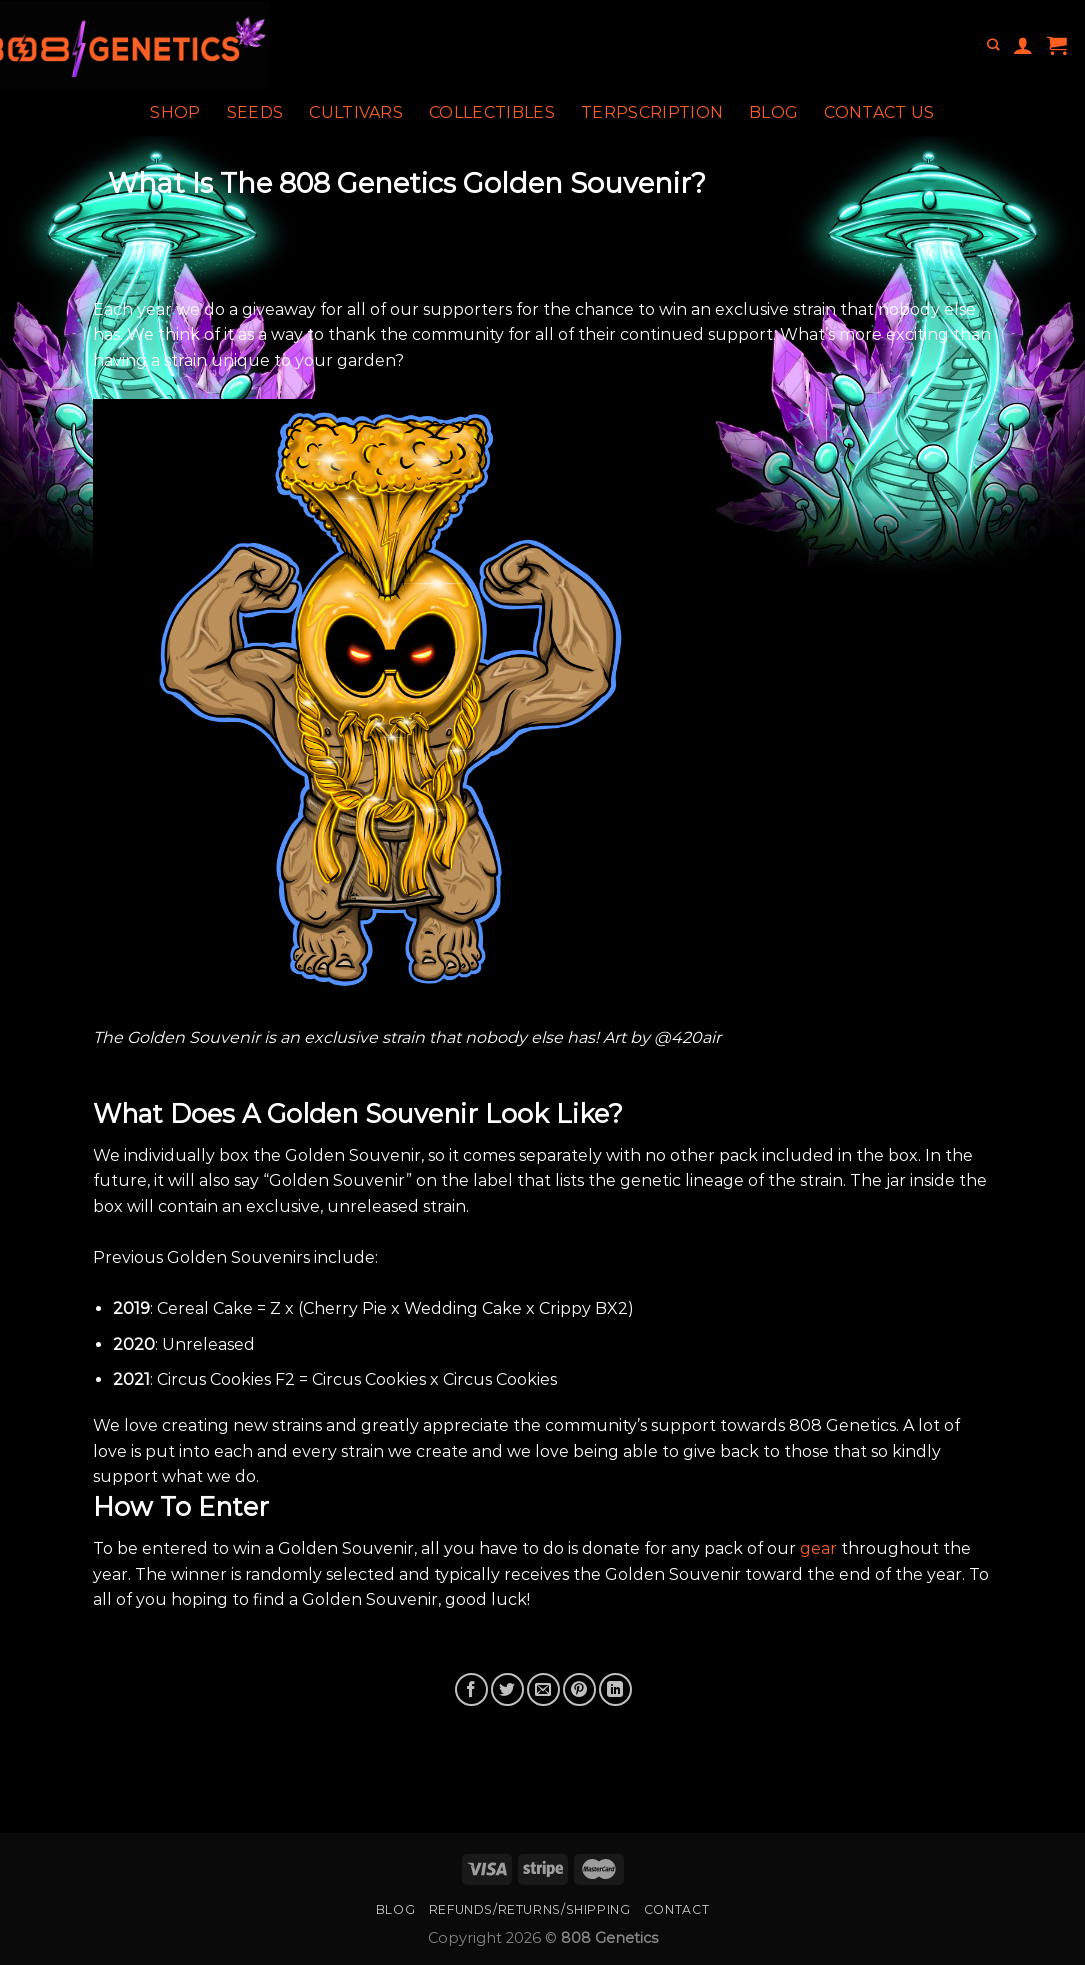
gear (818, 1548)
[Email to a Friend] (543, 1689)
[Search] (993, 45)
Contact (676, 1909)
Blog (773, 112)
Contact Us (879, 112)
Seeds (255, 112)
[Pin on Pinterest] (579, 1689)
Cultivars (356, 112)
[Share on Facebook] (471, 1689)
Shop (175, 112)
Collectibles (492, 112)
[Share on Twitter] (507, 1689)
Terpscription (652, 112)
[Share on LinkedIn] (615, 1689)
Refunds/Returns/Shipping (530, 1909)
